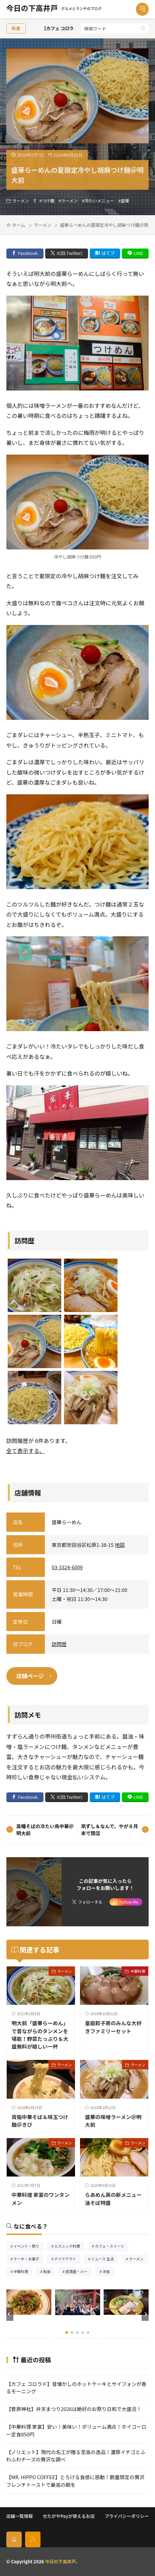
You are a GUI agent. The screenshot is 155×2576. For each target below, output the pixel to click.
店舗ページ (30, 1676)
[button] (9, 2314)
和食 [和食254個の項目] (49, 2272)
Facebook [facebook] (27, 253)
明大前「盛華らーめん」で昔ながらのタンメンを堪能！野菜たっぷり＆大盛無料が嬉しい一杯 (40, 2034)
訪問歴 (59, 1643)
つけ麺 (48, 200)
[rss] (33, 2539)
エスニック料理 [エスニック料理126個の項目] (69, 2246)
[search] (143, 28)
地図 (120, 1544)
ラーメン (20, 200)
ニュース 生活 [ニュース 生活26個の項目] (104, 2259)
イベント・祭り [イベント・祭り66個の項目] (28, 2246)
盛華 (125, 200)
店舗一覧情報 (19, 2516)
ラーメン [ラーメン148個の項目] (138, 2259)
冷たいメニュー (99, 200)
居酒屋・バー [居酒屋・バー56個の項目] (78, 2272)
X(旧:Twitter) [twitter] (69, 253)
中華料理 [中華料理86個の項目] (22, 2272)
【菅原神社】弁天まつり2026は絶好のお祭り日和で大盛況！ (74, 2408)
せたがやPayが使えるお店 (69, 2516)
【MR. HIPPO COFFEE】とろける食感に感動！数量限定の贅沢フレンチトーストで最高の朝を (75, 2480)
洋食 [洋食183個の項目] (108, 2272)
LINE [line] (138, 253)
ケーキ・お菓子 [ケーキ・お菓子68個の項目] (28, 2259)
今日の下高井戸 (54, 9)
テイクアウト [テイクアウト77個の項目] (67, 2259)
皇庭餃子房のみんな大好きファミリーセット (113, 2026)
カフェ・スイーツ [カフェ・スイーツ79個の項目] (112, 2246)
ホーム (18, 225)
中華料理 (137, 1971)
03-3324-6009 (67, 1567)
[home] (14, 2539)
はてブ (108, 253)
